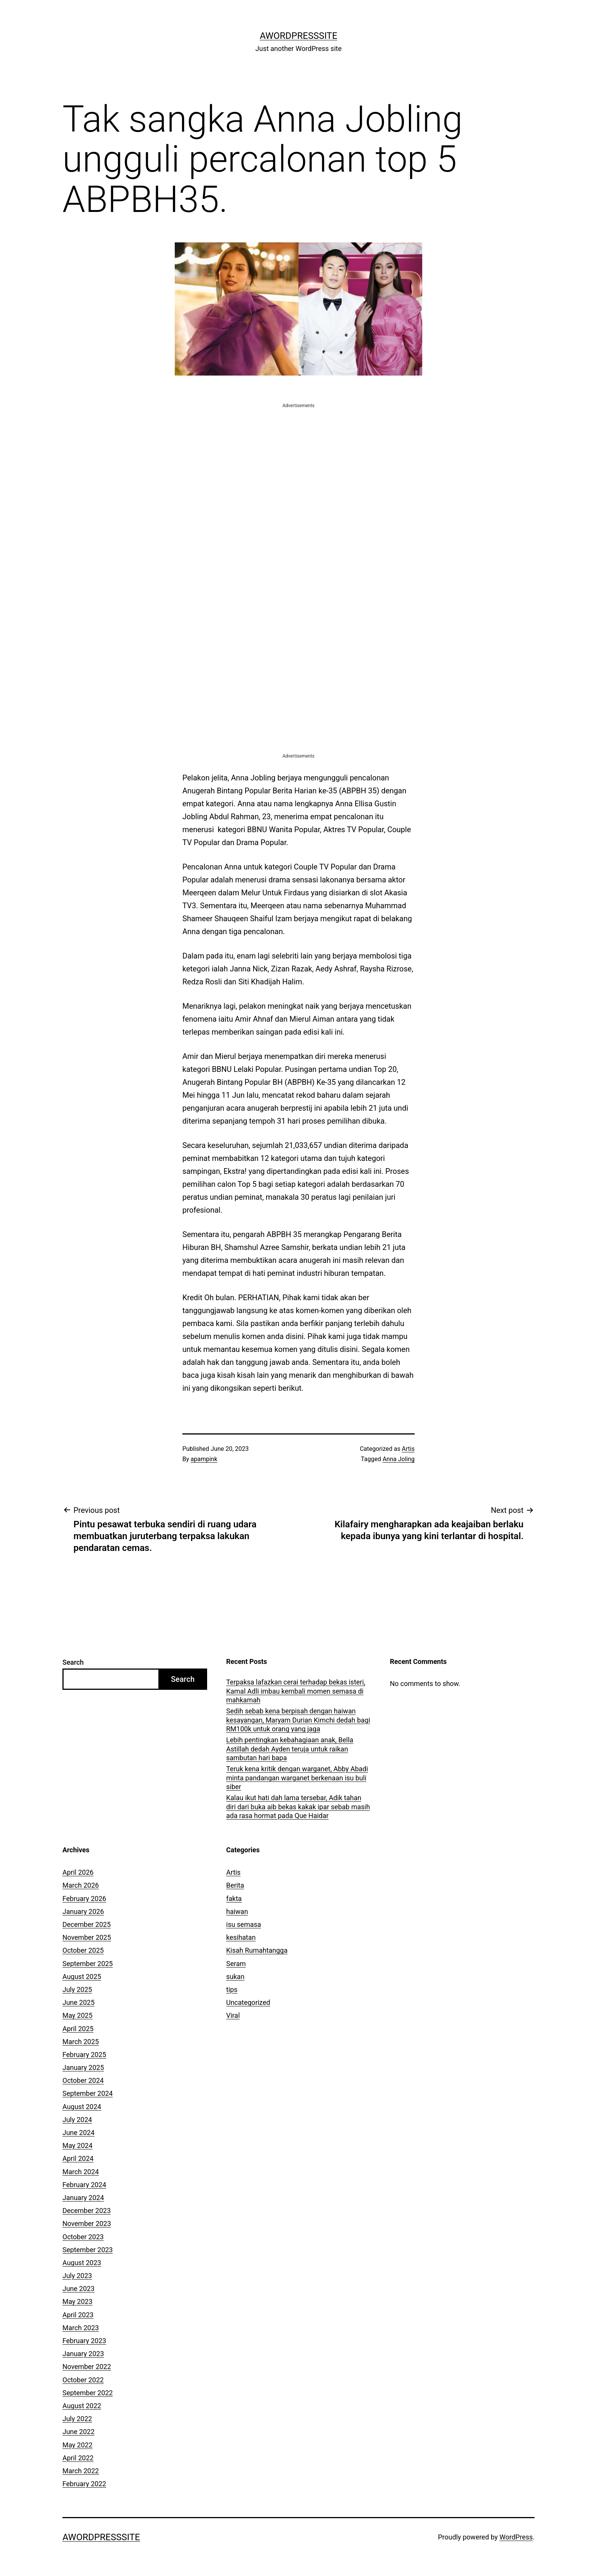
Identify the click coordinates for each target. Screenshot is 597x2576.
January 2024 (83, 2198)
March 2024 (80, 2172)
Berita (235, 1885)
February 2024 (84, 2185)
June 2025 (78, 2002)
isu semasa (243, 1924)
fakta (234, 1899)
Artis (408, 1448)
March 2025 (80, 2042)
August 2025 (81, 1977)
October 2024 (83, 2080)
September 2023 (87, 2250)
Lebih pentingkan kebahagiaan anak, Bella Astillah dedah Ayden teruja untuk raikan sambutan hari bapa (289, 1749)
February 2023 (84, 2341)
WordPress (516, 2537)
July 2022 (77, 2419)
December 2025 (86, 1924)
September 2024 (87, 2093)
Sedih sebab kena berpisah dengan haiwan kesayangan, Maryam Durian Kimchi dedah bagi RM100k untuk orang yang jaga (298, 1720)
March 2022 (80, 2471)
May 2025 (77, 2015)
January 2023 (83, 2354)
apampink (204, 1459)
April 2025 (78, 2029)
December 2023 (86, 2211)
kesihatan (240, 1937)
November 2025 (86, 1937)
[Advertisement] (298, 463)
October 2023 (83, 2237)
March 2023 (80, 2328)
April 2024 (78, 2158)
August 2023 (81, 2263)
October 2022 (83, 2380)
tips (232, 1989)
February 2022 (84, 2484)
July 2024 (77, 2120)
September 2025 (87, 1964)
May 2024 (77, 2145)
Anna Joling (399, 1459)
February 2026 (84, 1899)
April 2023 (78, 2315)
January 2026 (83, 1911)
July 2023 (77, 2276)
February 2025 (84, 2055)
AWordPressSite (298, 35)
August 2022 (81, 2406)
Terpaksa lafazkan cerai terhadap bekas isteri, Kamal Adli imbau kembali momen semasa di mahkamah (295, 1691)
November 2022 (86, 2367)
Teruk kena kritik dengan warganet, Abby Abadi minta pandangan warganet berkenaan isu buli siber (297, 1778)
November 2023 (86, 2223)
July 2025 (77, 1989)
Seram (236, 1964)
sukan (235, 1977)
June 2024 (78, 2133)
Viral (233, 2015)
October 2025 (83, 1950)
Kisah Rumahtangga (256, 1950)
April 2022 (78, 2458)
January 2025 (83, 2067)
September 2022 (87, 2393)
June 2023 (78, 2289)
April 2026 (78, 1872)
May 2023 (77, 2301)
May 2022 (77, 2445)
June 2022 (78, 2432)
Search (73, 1662)
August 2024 (81, 2107)
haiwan (237, 1911)
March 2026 (80, 1885)
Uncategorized (248, 2002)
